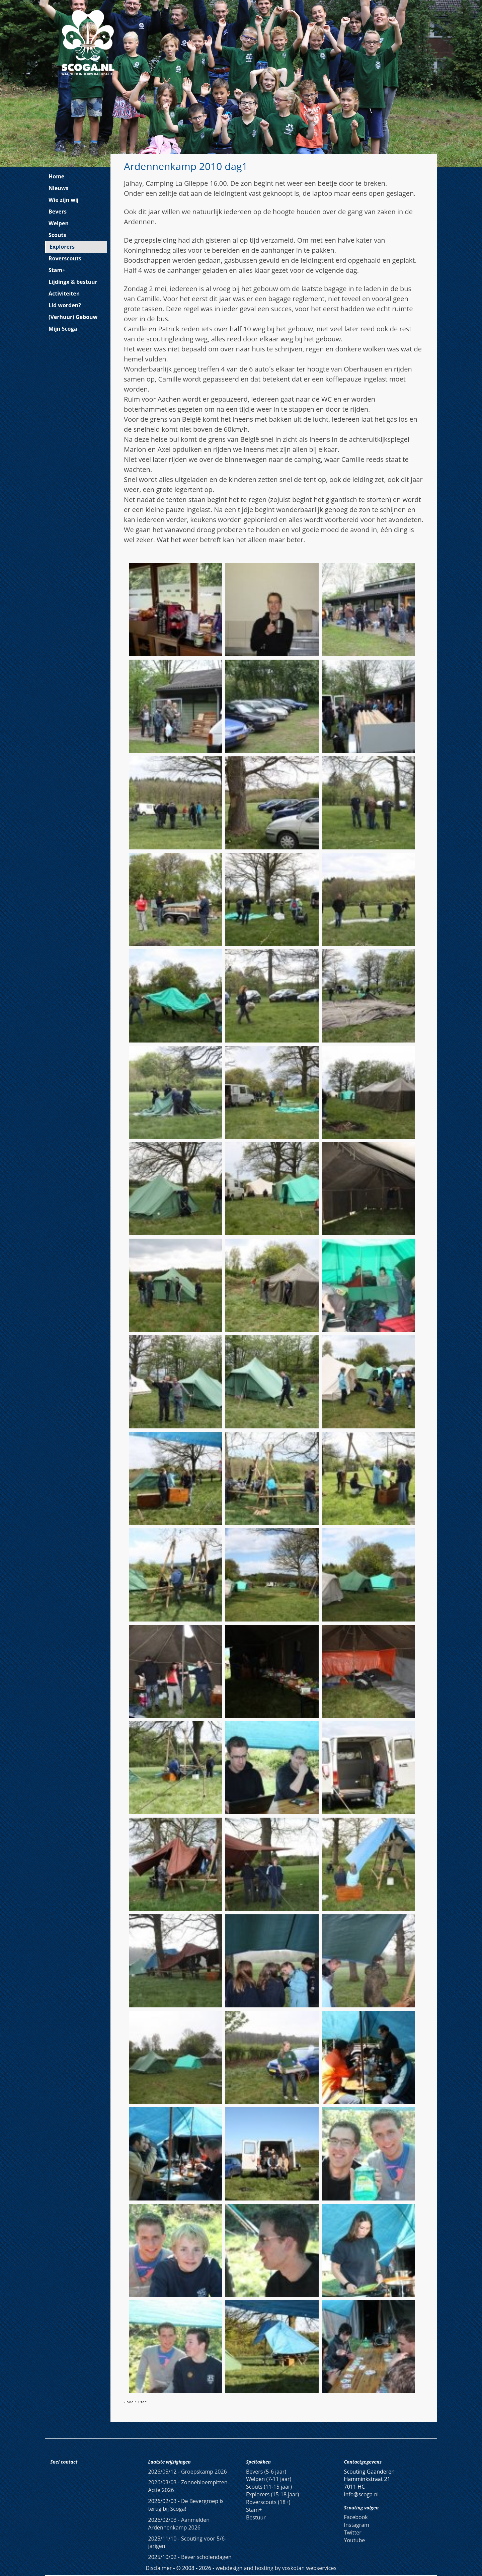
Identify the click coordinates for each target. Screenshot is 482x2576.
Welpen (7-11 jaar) (268, 2479)
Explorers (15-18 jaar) (272, 2494)
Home (56, 176)
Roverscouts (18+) (268, 2502)
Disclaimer (159, 2568)
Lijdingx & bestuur (73, 281)
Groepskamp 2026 (187, 2471)
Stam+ (57, 270)
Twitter (353, 2532)
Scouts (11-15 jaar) (269, 2486)
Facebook (356, 2517)
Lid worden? (65, 305)
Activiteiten (64, 293)
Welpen (59, 223)
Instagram (356, 2524)
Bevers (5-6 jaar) (266, 2471)
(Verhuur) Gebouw (73, 317)
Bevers (58, 211)
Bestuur (256, 2517)
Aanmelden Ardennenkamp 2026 (179, 2523)
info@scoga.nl (361, 2494)
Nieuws (59, 188)
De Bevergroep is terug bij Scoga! (186, 2504)
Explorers (62, 246)
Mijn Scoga (63, 328)
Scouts (57, 235)
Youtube (354, 2540)
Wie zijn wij (64, 199)
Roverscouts (65, 258)
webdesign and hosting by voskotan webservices (276, 2568)
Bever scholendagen (190, 2557)
